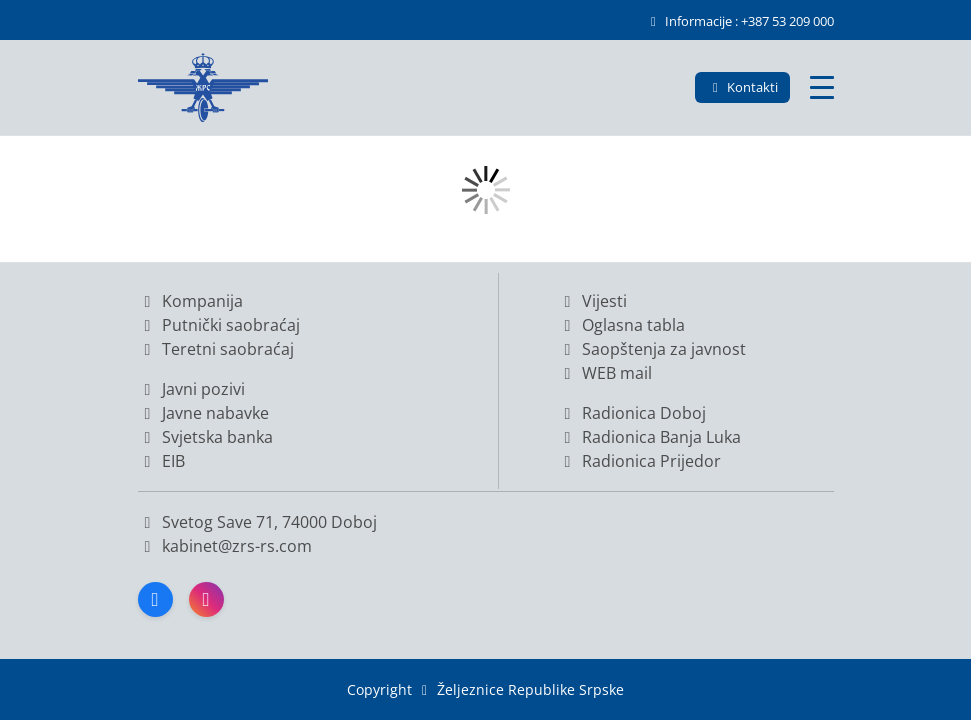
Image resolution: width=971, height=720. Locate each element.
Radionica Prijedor (639, 461)
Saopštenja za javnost (652, 349)
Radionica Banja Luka (649, 437)
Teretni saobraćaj (216, 349)
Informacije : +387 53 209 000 (739, 21)
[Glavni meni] (822, 88)
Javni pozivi (191, 389)
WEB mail (605, 373)
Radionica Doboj (632, 413)
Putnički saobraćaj (219, 325)
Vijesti (592, 301)
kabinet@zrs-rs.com (235, 546)
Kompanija (190, 301)
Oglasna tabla (621, 325)
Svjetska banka (205, 437)
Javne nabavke (203, 413)
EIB (161, 461)
